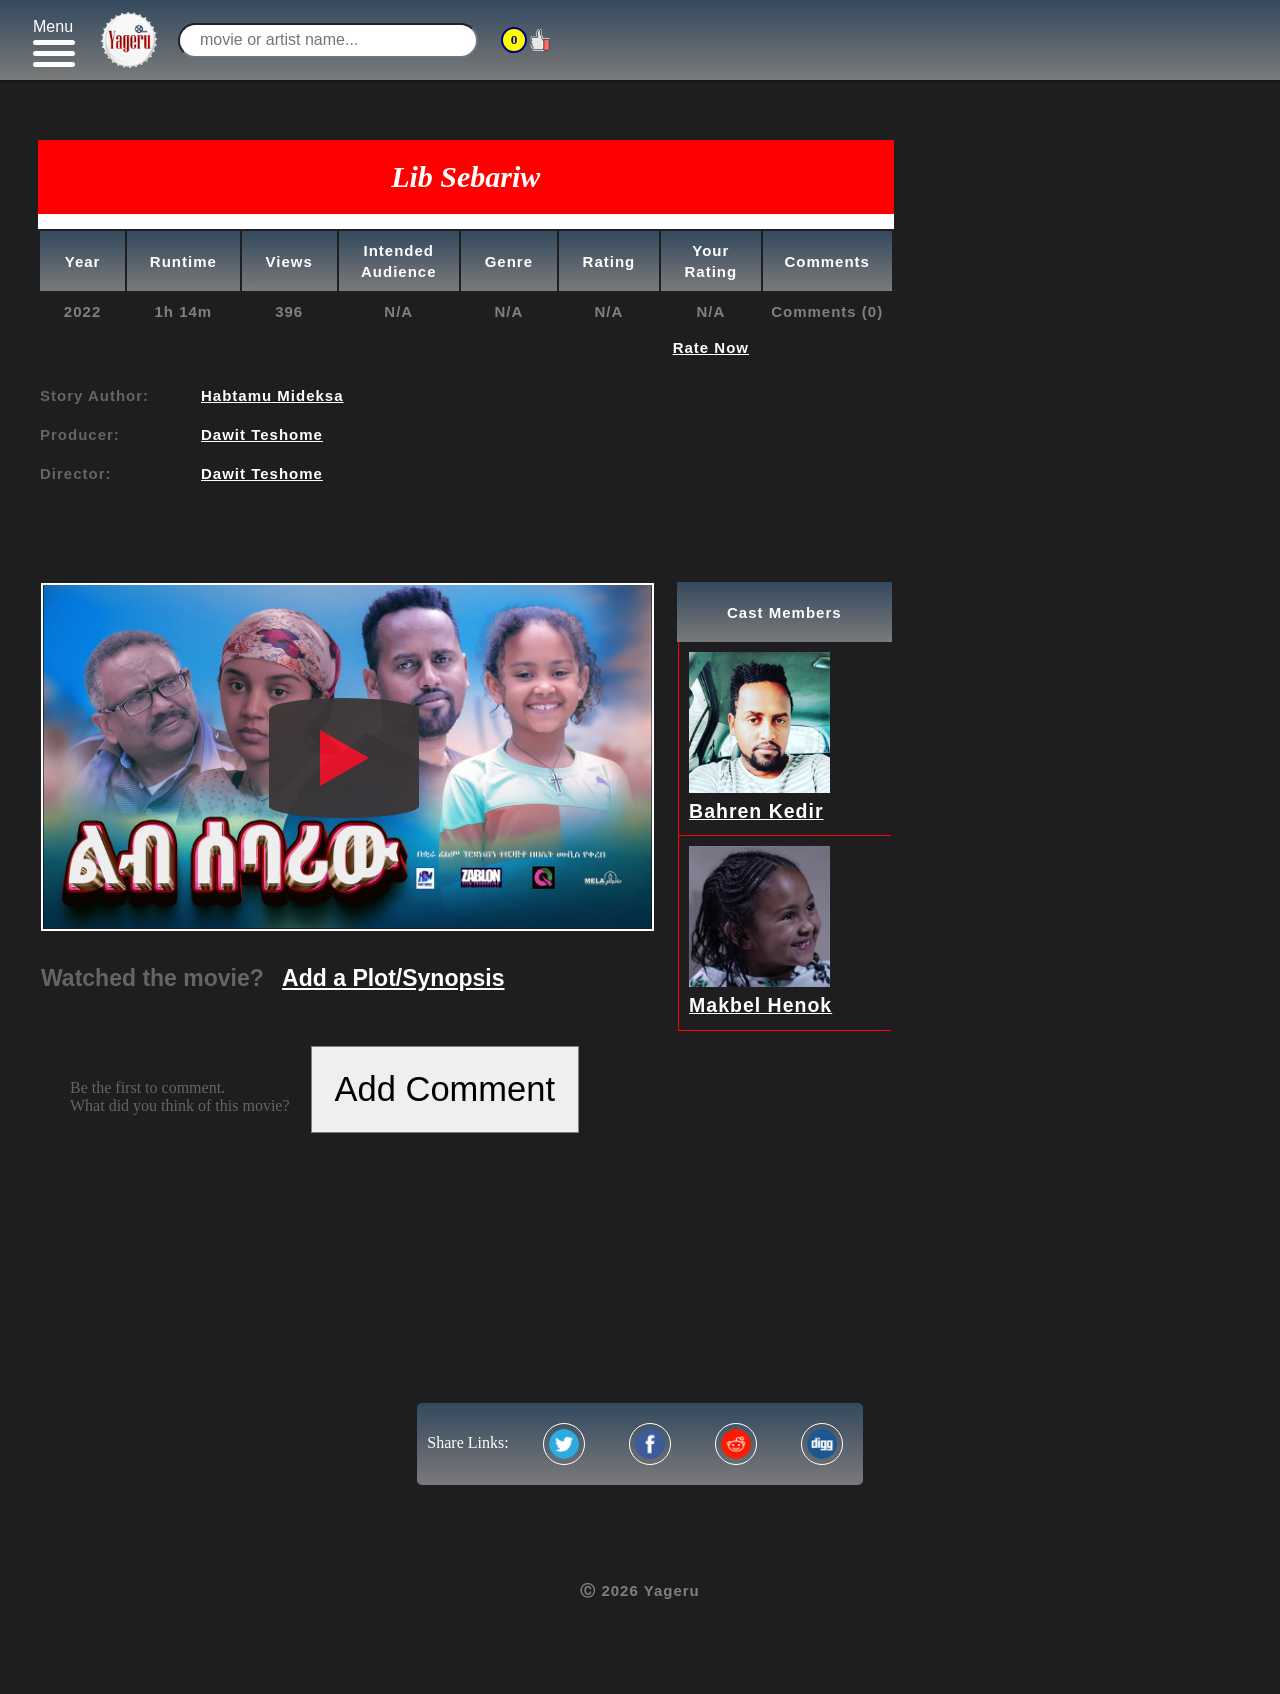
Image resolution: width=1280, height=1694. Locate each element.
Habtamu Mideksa (272, 395)
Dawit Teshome (262, 434)
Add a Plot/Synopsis (393, 978)
